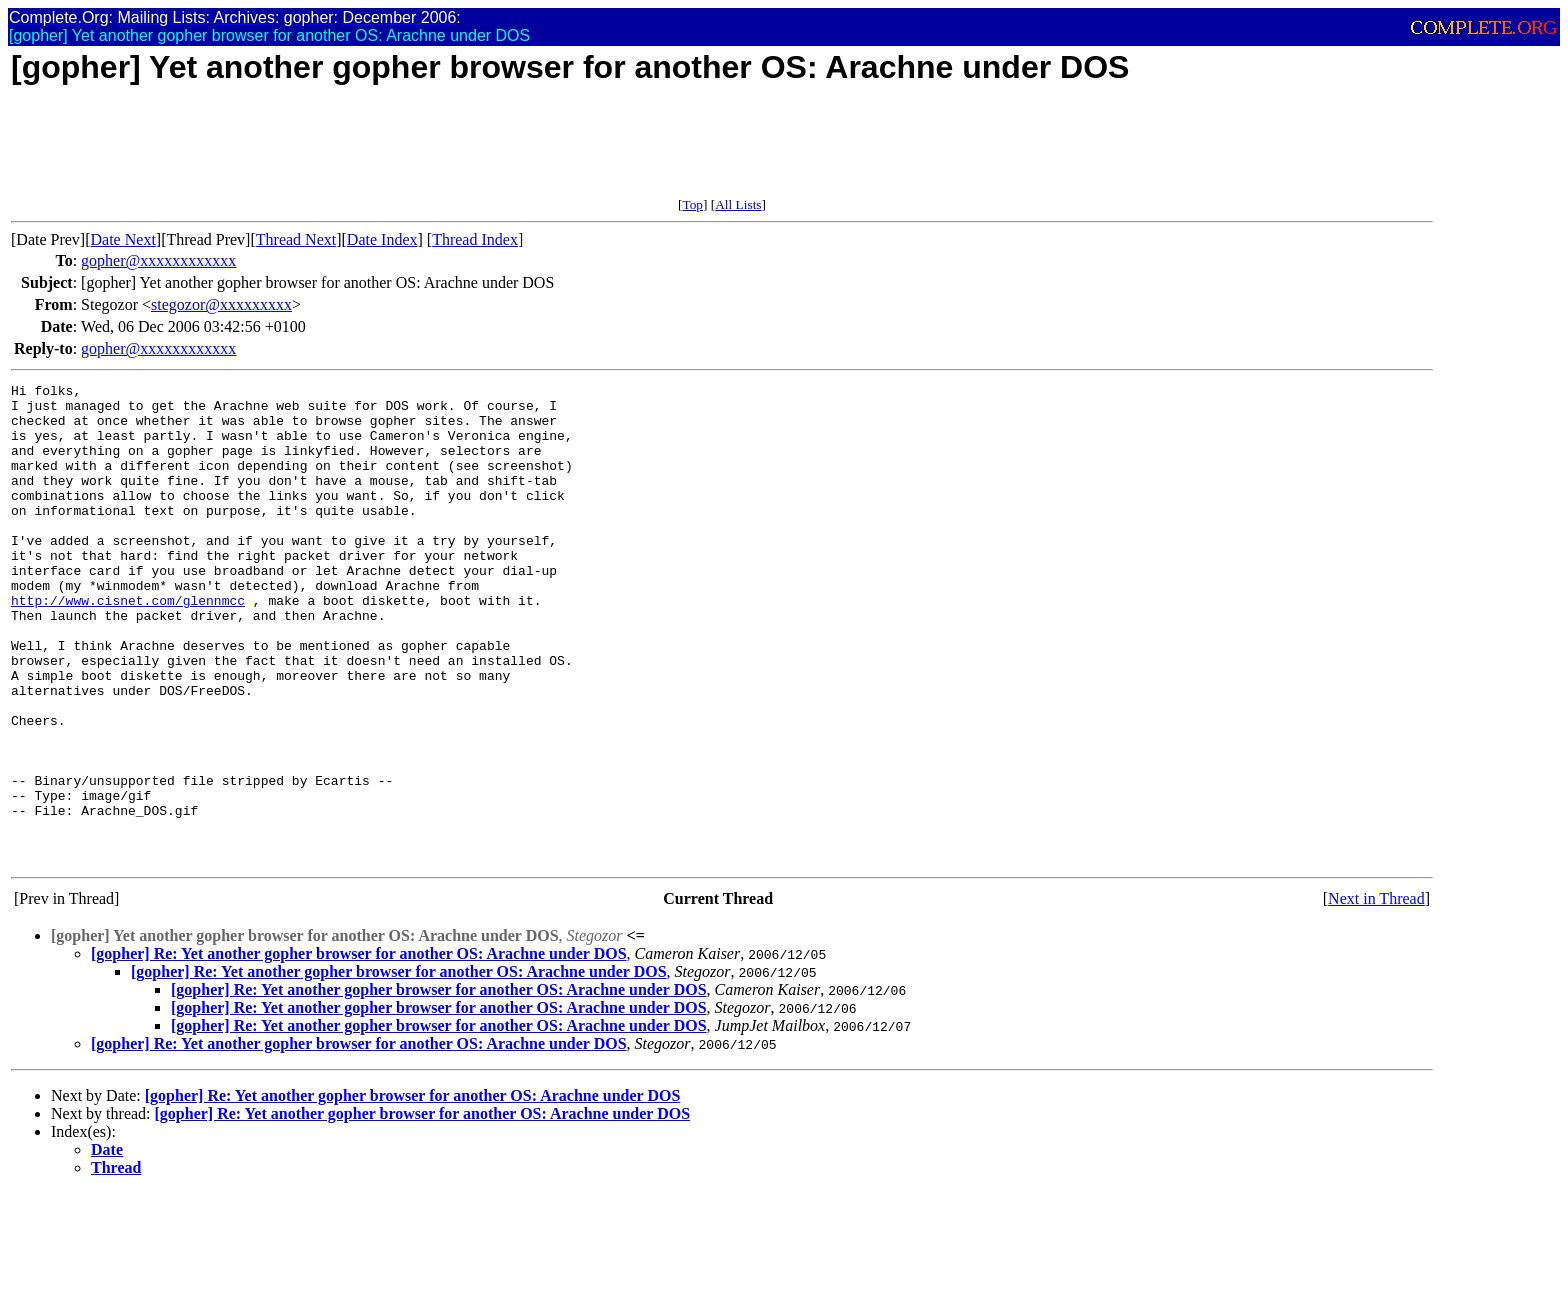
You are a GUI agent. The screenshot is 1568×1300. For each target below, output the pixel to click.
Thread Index (475, 239)
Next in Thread (1376, 994)
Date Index (382, 239)
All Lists (738, 204)
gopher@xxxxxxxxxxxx (158, 260)
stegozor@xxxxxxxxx (221, 304)
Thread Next (296, 239)
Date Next (123, 239)
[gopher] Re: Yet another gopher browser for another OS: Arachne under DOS (359, 1049)
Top (692, 204)
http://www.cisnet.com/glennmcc (128, 645)
